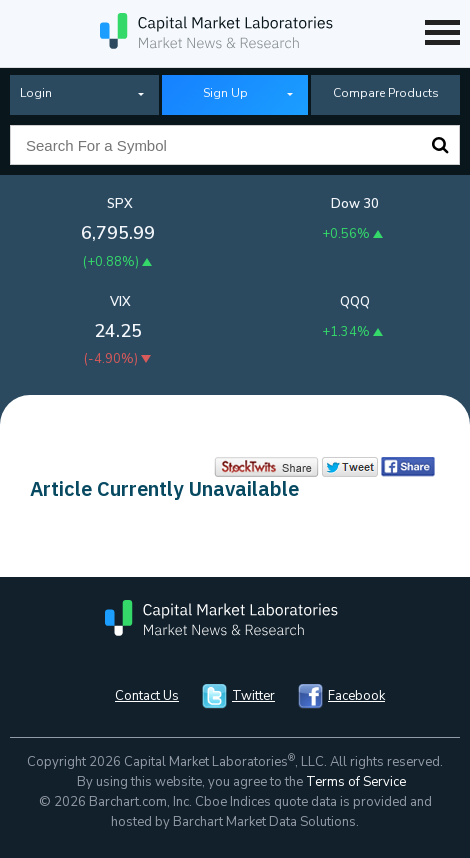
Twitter (253, 696)
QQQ (355, 302)
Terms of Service (356, 782)
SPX (120, 204)
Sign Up (225, 93)
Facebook (356, 696)
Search (440, 145)
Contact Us (147, 696)
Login (36, 93)
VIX (120, 302)
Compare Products (386, 93)
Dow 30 (355, 204)
